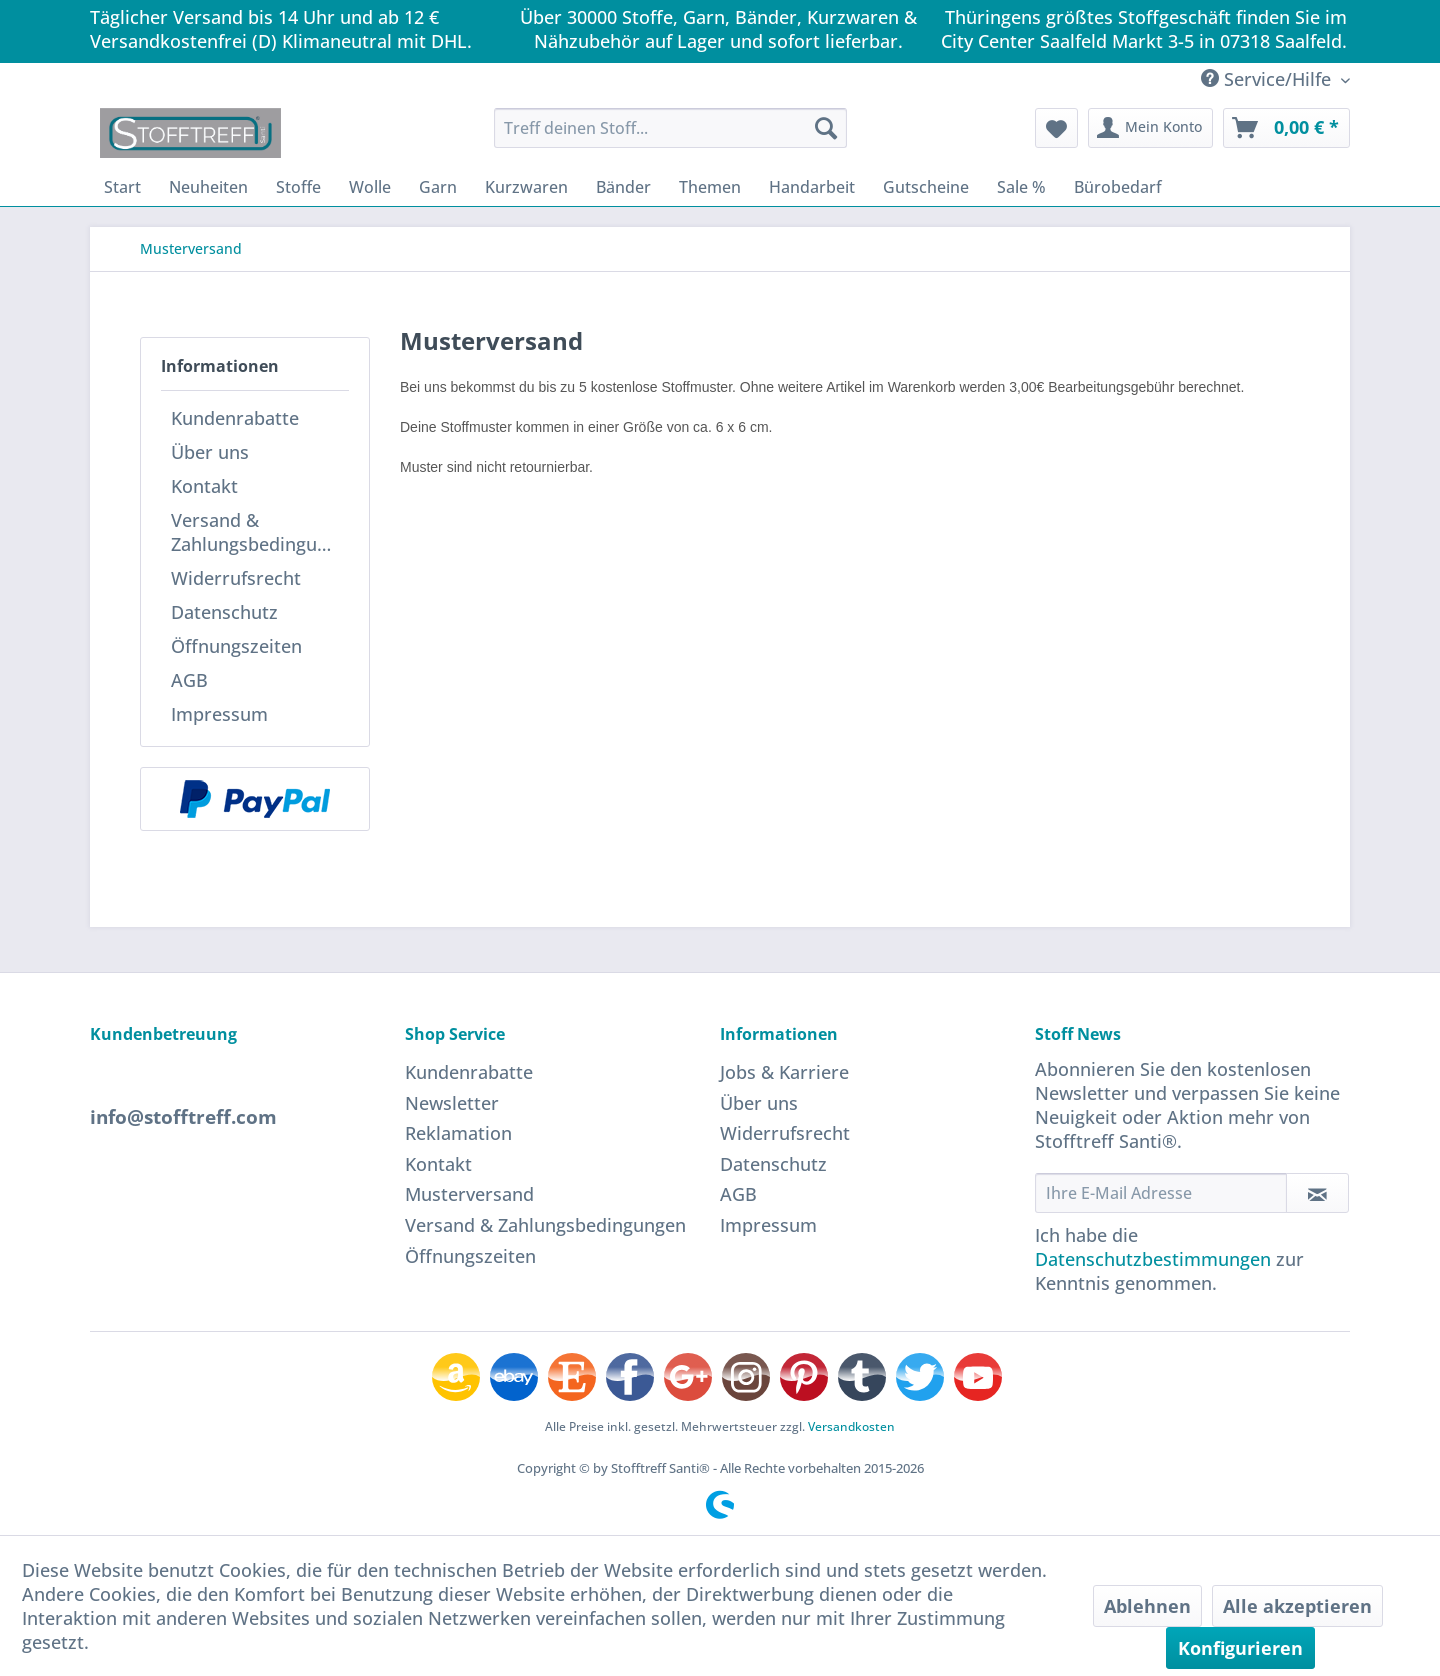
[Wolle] (370, 187)
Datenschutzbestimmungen (1153, 1259)
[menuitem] (670, 128)
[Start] (122, 187)
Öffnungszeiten (236, 646)
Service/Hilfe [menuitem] (1268, 79)
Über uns (210, 452)
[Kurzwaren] (526, 187)
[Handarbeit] (812, 187)
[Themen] (710, 187)
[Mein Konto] (1150, 128)
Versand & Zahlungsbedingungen (260, 532)
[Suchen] (826, 128)
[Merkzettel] (1056, 128)
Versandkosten (851, 1426)
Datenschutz (224, 612)
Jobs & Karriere (784, 1072)
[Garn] (438, 187)
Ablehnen (1147, 1606)
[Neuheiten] (208, 187)
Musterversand (469, 1194)
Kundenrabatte (235, 418)
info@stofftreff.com (183, 1117)
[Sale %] (1021, 187)
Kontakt (204, 486)
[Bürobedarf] (1118, 187)
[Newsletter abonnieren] (1317, 1193)
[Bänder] (623, 187)
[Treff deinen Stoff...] (670, 128)
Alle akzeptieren (1297, 1606)
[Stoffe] (298, 187)
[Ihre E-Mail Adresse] (1161, 1193)
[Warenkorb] (1286, 128)
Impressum (219, 714)
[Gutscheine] (926, 187)
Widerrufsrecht (236, 578)
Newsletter (452, 1103)
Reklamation (458, 1133)
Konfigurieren (1240, 1648)
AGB (189, 680)
